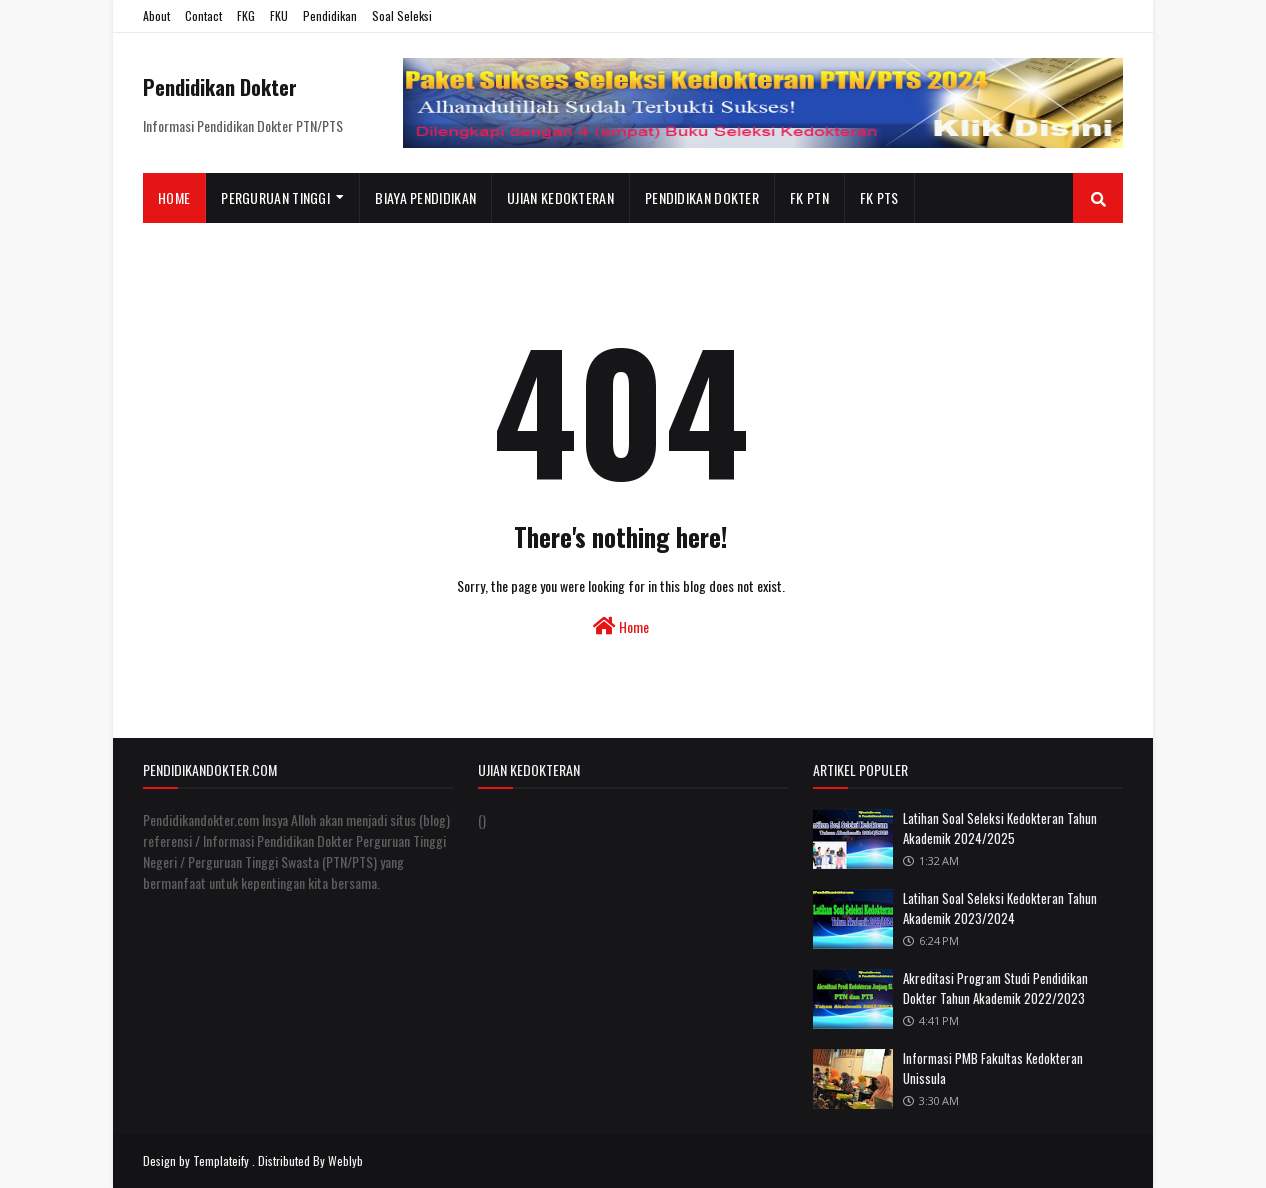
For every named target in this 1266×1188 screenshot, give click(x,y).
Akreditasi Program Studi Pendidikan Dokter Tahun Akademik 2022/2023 (995, 988)
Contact (203, 15)
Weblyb (345, 1160)
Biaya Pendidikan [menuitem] (425, 197)
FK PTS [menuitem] (879, 197)
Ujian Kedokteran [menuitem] (560, 197)
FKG (246, 15)
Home (621, 626)
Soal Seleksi (402, 15)
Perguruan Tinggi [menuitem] (275, 197)
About (156, 15)
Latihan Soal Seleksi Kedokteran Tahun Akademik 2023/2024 (1000, 908)
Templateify (221, 1160)
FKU (279, 15)
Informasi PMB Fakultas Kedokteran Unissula (993, 1068)
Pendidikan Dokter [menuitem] (702, 197)
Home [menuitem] (174, 197)
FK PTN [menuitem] (809, 197)
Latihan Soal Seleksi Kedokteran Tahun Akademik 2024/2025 (1000, 828)
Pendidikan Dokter (220, 87)
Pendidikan (330, 15)
